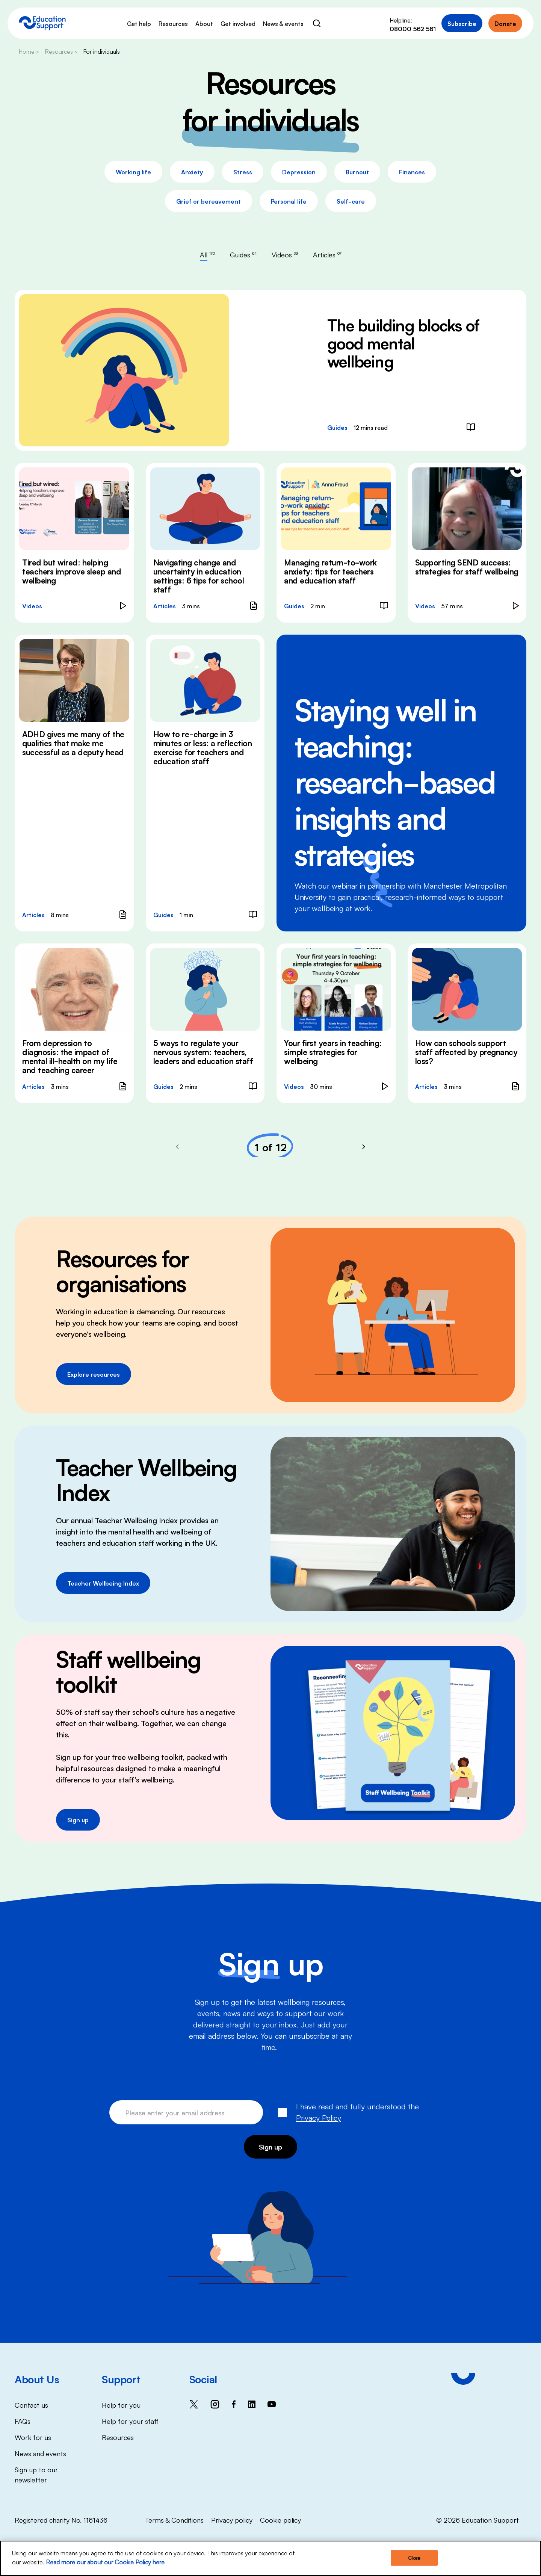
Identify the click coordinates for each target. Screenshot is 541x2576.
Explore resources (93, 1374)
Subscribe (461, 23)
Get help (139, 23)
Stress (242, 172)
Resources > (61, 51)
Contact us (31, 2405)
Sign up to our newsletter (36, 2474)
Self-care (351, 201)
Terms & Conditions (174, 2520)
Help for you (121, 2405)
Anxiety (192, 172)
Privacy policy (231, 2520)
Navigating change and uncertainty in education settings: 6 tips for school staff (198, 575)
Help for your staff (130, 2421)
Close (414, 2557)
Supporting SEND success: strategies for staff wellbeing (466, 566)
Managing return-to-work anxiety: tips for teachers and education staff (330, 571)
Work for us (33, 2437)
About (204, 23)
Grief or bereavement (208, 201)
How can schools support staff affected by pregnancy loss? (466, 1051)
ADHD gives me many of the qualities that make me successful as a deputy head (73, 742)
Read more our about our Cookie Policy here (105, 2562)
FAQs (22, 2421)
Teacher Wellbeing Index (103, 1583)
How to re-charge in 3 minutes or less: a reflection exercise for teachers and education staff (202, 747)
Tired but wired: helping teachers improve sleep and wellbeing (71, 571)
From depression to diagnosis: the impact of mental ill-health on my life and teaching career (69, 1056)
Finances (412, 172)
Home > (28, 51)
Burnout (357, 172)
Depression (299, 172)
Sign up (78, 1820)
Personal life (289, 201)
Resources (173, 23)
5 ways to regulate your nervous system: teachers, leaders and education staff (203, 1051)
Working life (133, 172)
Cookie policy (280, 2520)
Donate (505, 23)
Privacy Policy (318, 2117)
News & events (283, 23)
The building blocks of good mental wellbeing (403, 342)
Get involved (238, 23)
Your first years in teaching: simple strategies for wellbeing (333, 1051)
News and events (40, 2453)
